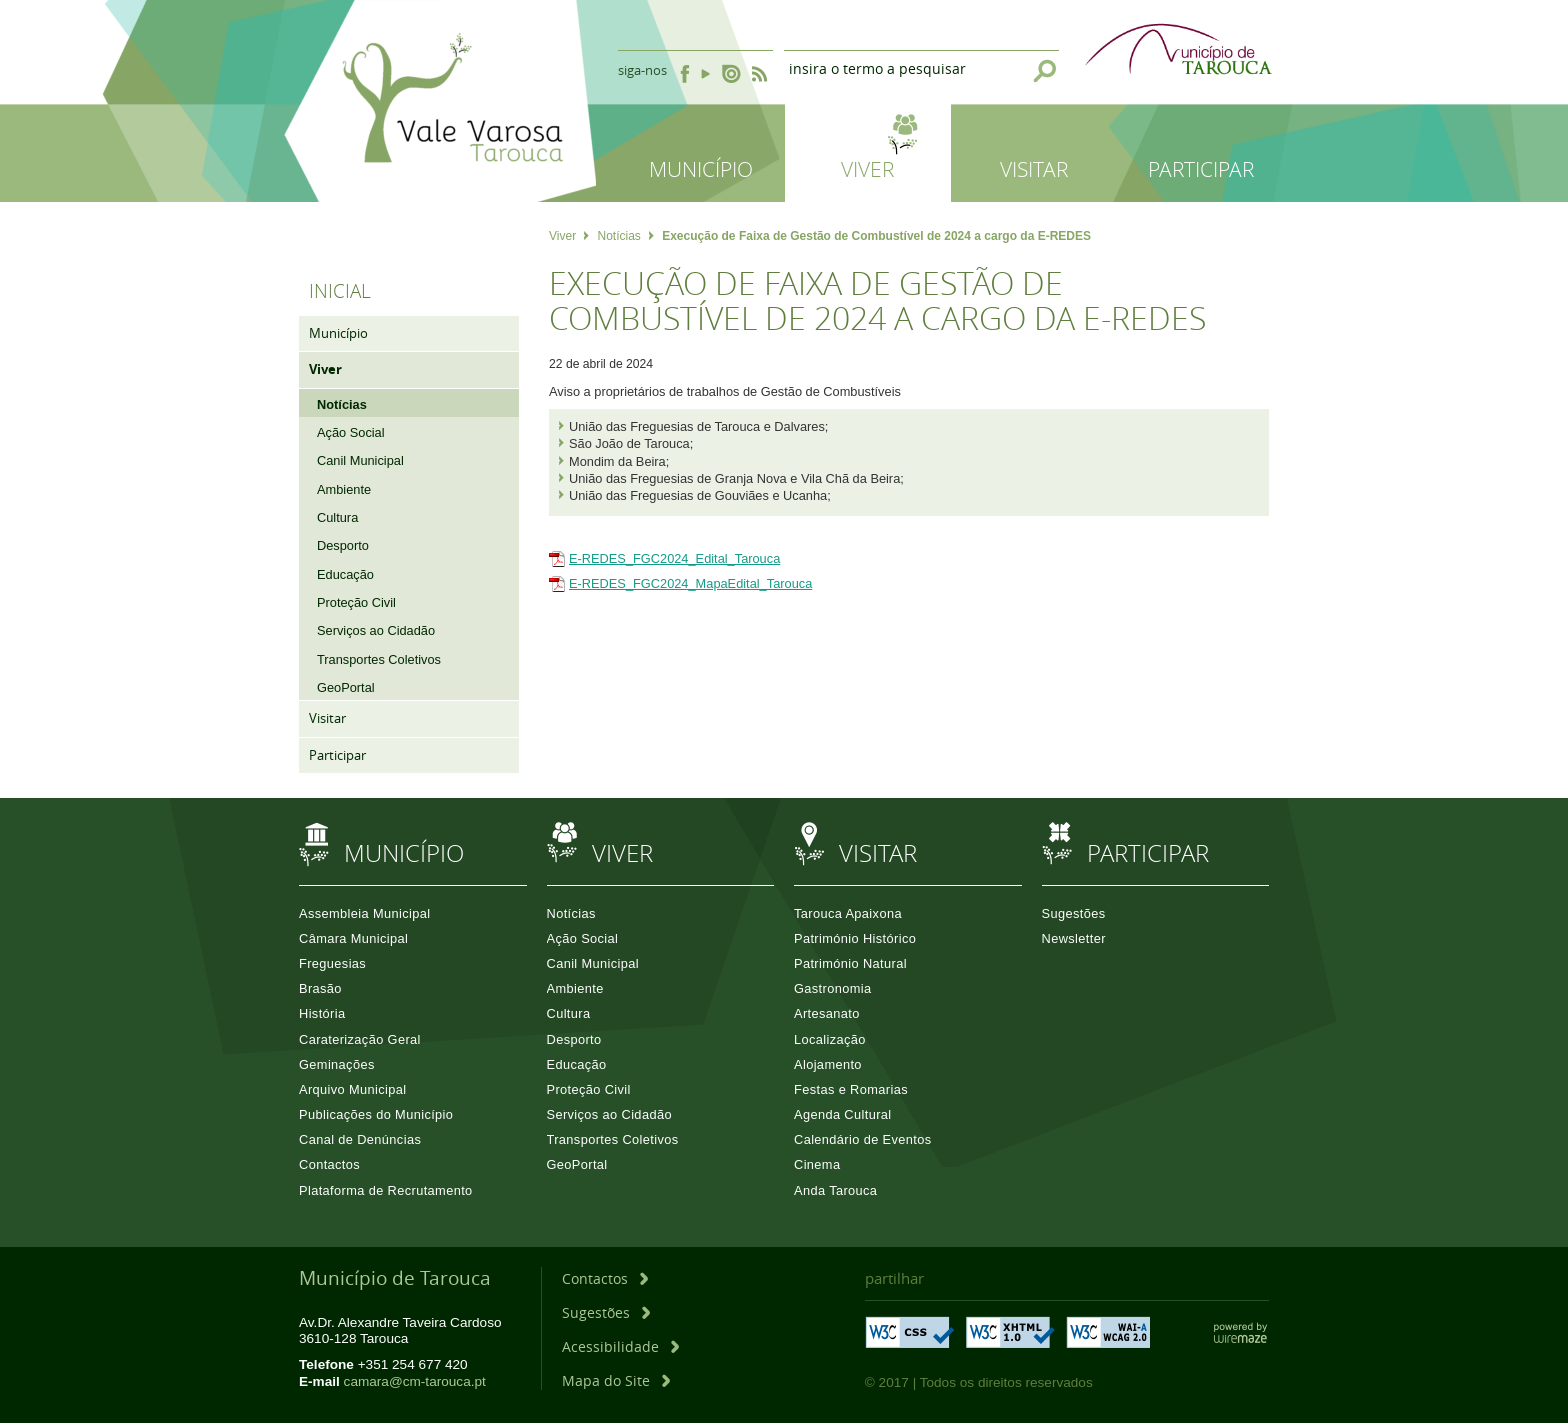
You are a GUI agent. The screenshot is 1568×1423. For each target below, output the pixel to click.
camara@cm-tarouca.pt (415, 1381)
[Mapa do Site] (616, 1380)
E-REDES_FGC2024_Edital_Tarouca (674, 558)
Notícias (625, 236)
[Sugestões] (606, 1312)
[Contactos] (605, 1278)
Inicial (340, 291)
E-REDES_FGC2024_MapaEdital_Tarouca (690, 583)
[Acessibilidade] (620, 1346)
